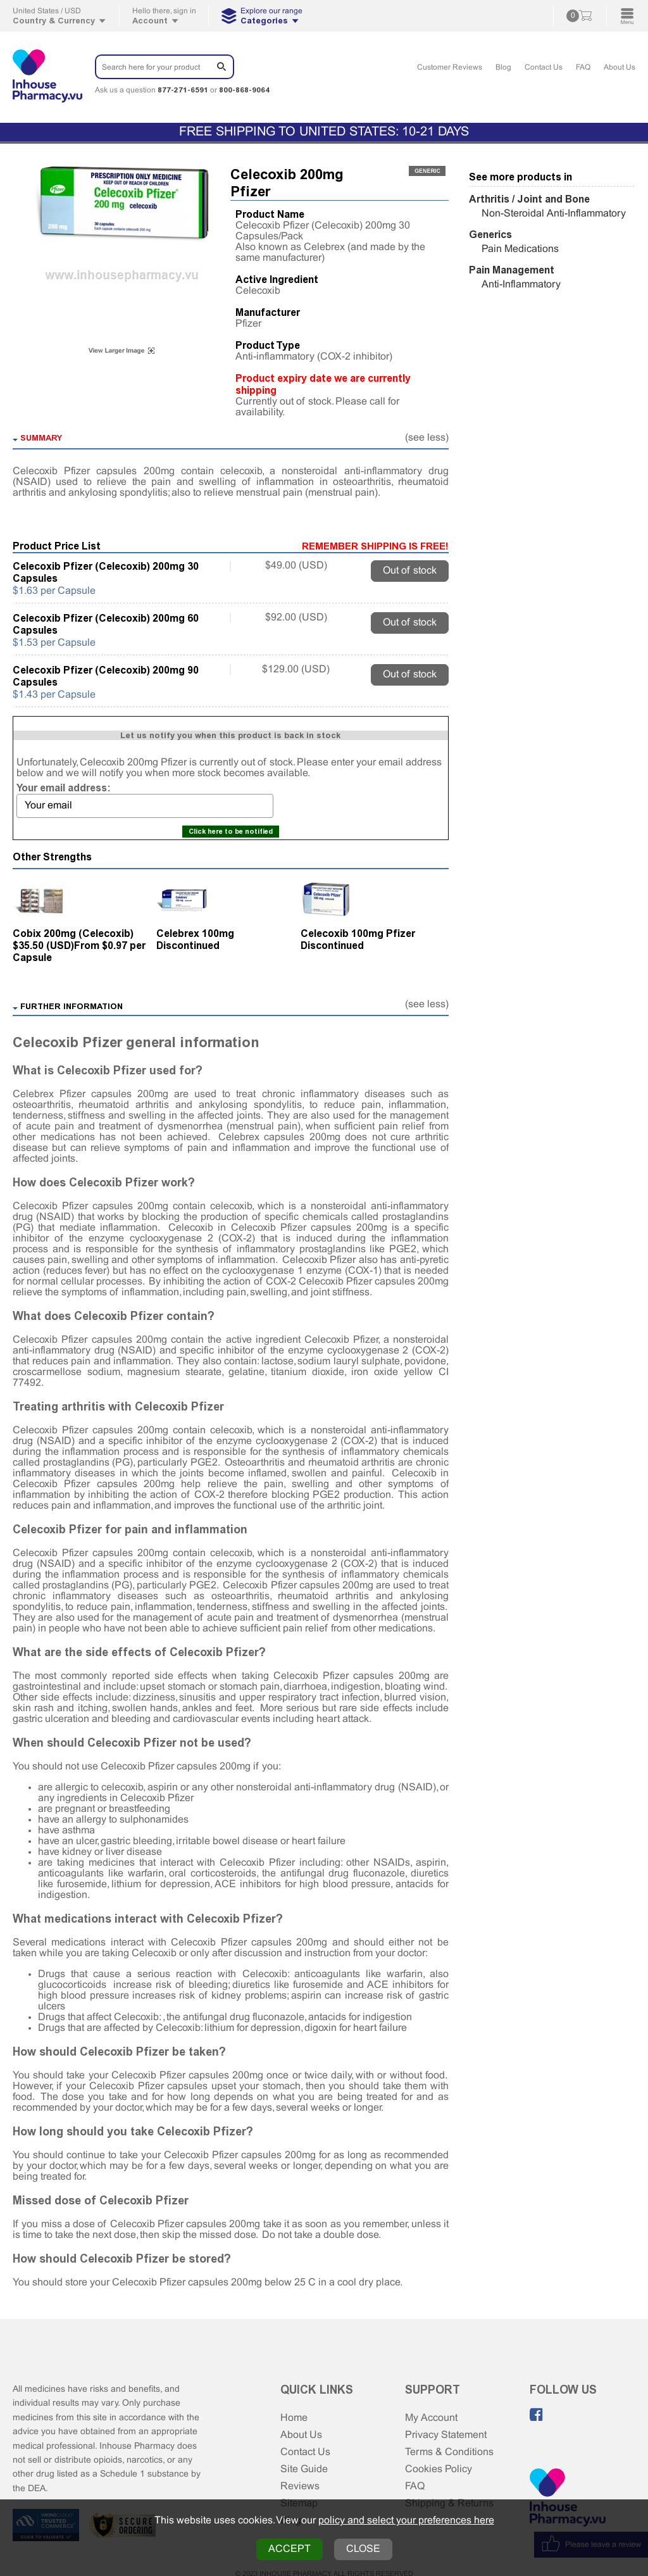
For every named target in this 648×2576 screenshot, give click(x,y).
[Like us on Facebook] (537, 2414)
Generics (490, 235)
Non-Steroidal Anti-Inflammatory (554, 213)
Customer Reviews (449, 68)
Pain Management (511, 270)
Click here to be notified (231, 831)
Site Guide (304, 2469)
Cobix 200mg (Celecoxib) (73, 933)
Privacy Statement (446, 2435)
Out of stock (410, 570)
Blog (503, 68)
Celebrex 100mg (195, 933)
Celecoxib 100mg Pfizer (358, 933)
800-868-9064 (244, 89)
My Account (431, 2418)
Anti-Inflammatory (521, 284)
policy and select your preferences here (406, 2520)
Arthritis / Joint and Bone (529, 199)
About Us (619, 68)
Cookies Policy (438, 2469)
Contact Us (544, 68)
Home (294, 2418)
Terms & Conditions (449, 2452)
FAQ (583, 68)
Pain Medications (520, 249)
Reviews (300, 2486)
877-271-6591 (183, 89)
